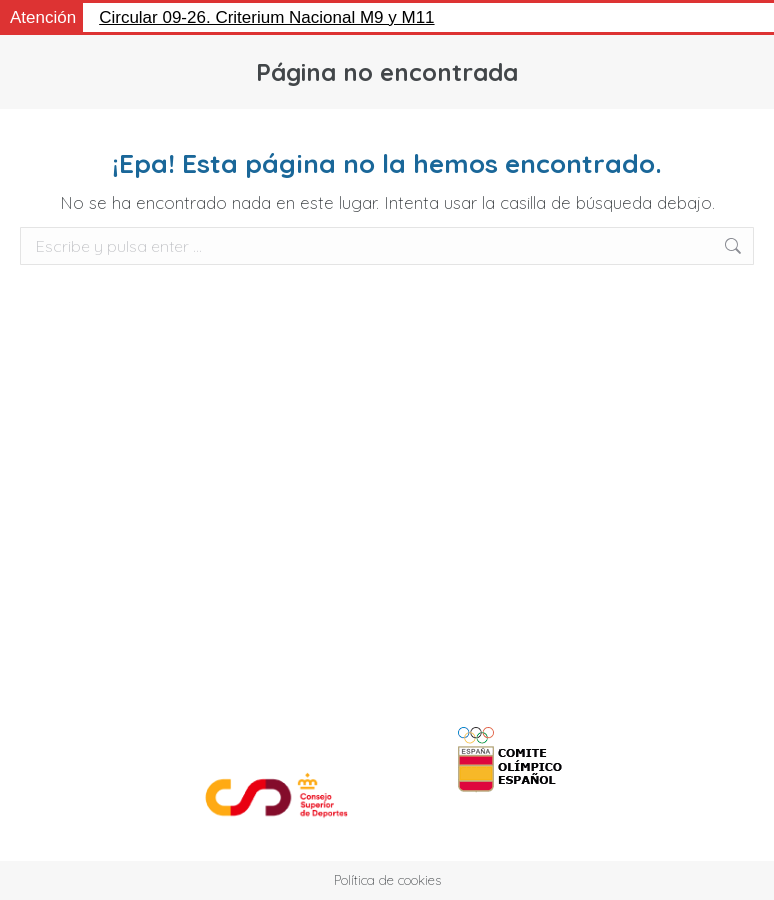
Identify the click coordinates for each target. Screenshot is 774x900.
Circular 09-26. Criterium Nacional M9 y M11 (266, 17)
